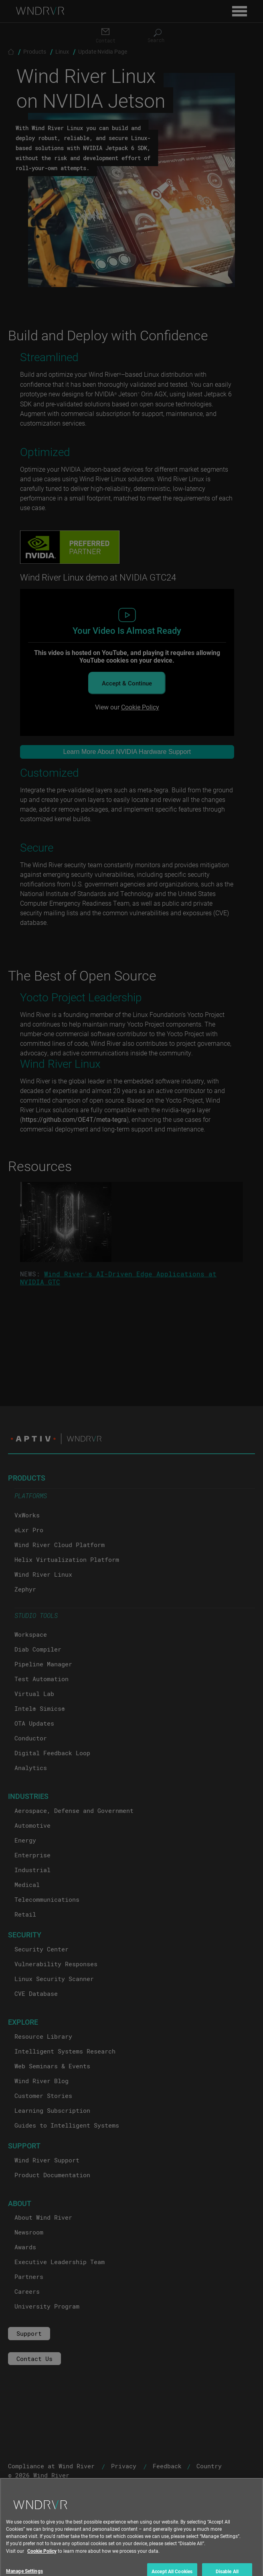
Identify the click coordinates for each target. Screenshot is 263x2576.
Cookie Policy (42, 2565)
